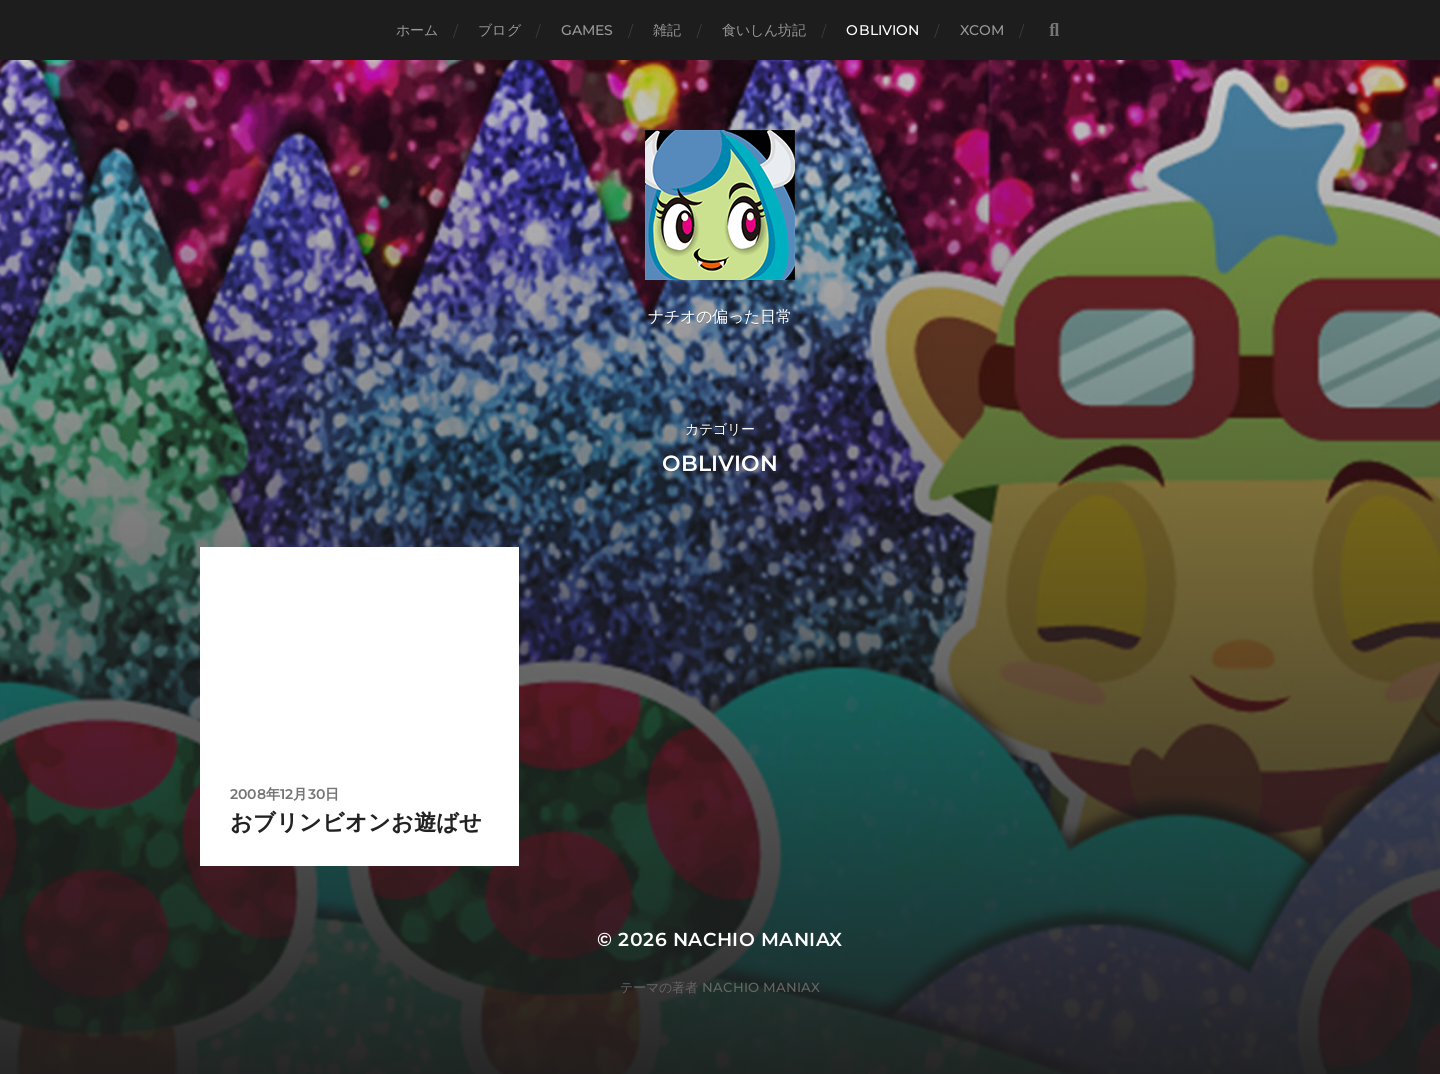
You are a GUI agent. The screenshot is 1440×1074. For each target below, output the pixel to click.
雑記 (667, 30)
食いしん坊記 (764, 30)
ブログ (499, 30)
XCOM (982, 30)
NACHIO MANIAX (758, 939)
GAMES (587, 30)
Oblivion (882, 30)
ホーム (417, 30)
